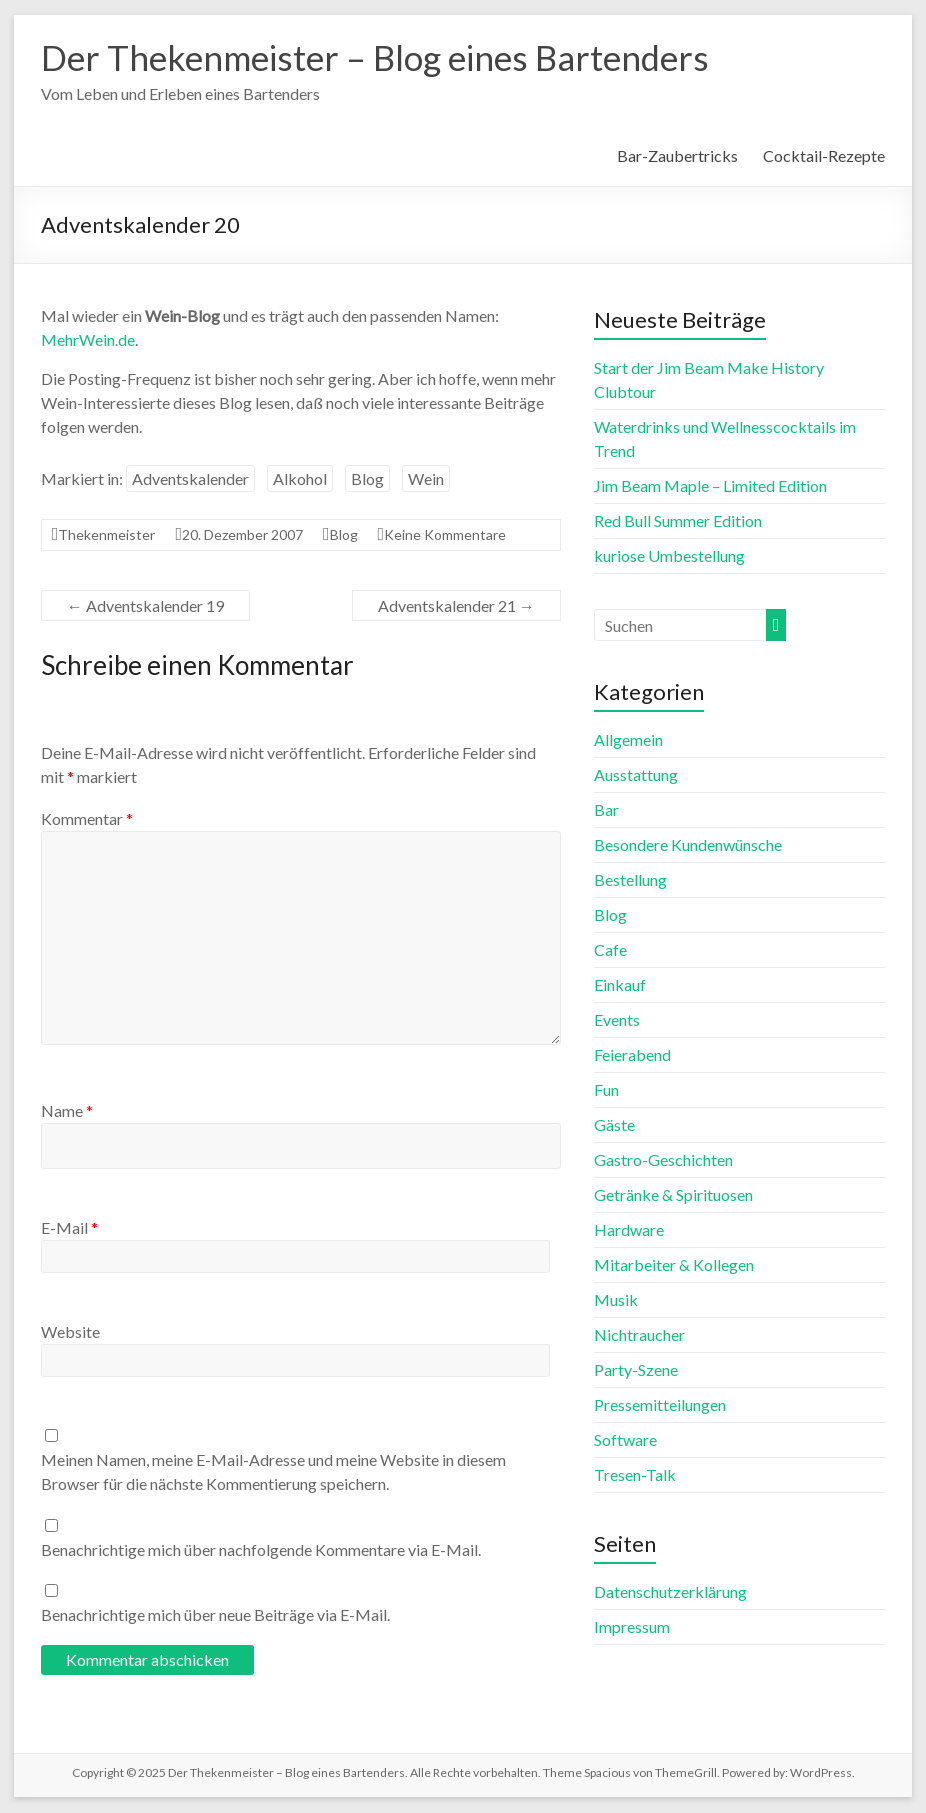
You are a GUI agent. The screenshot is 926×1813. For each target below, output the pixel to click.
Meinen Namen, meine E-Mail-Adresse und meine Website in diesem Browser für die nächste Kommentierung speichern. (273, 1472)
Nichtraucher (639, 1335)
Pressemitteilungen (660, 1405)
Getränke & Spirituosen (673, 1195)
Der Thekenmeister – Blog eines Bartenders (387, 58)
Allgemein (628, 740)
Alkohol (300, 479)
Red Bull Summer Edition (678, 521)
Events (617, 1020)
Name (67, 1111)
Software (625, 1440)
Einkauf (620, 985)
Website (70, 1332)
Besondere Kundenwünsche (688, 845)
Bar (606, 810)
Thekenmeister (106, 535)
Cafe (610, 950)
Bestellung (630, 880)
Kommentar (87, 819)
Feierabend (632, 1055)
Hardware (629, 1230)
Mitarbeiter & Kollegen (674, 1265)
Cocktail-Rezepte (824, 156)
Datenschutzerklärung (670, 1592)
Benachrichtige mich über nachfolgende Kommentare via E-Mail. (261, 1550)
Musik (616, 1300)
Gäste (614, 1125)
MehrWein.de (88, 340)
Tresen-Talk (635, 1475)
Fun (606, 1090)
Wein (426, 479)
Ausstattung (636, 775)
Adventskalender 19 (145, 606)
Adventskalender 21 (456, 606)
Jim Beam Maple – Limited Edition (710, 486)
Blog (367, 479)
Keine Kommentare (445, 535)
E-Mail (69, 1228)
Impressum (632, 1627)
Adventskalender (190, 479)
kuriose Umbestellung (669, 556)
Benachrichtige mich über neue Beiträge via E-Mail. (215, 1615)
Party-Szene (636, 1370)
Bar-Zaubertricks (677, 156)
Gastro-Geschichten (663, 1160)
